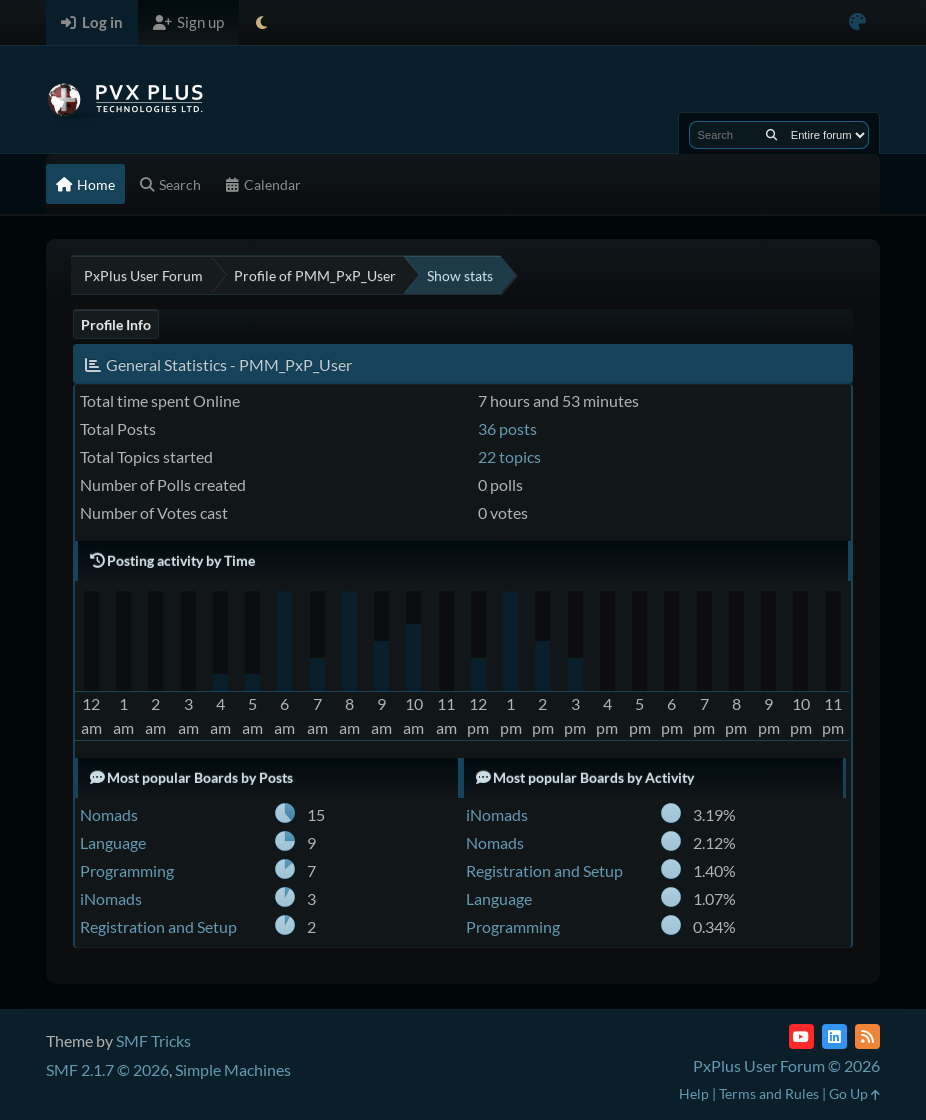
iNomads (111, 898)
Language (113, 842)
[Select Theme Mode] (261, 22)
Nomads (109, 814)
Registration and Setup (158, 926)
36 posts (507, 428)
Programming (127, 870)
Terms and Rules (769, 1093)
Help (694, 1093)
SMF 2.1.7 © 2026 (107, 1069)
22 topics (509, 456)
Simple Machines (233, 1069)
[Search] (771, 135)
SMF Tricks (153, 1040)
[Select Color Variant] (857, 22)
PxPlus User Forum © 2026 (786, 1065)
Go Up (854, 1093)
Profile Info (116, 324)
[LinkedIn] (834, 1036)
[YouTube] (801, 1036)
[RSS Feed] (867, 1036)
